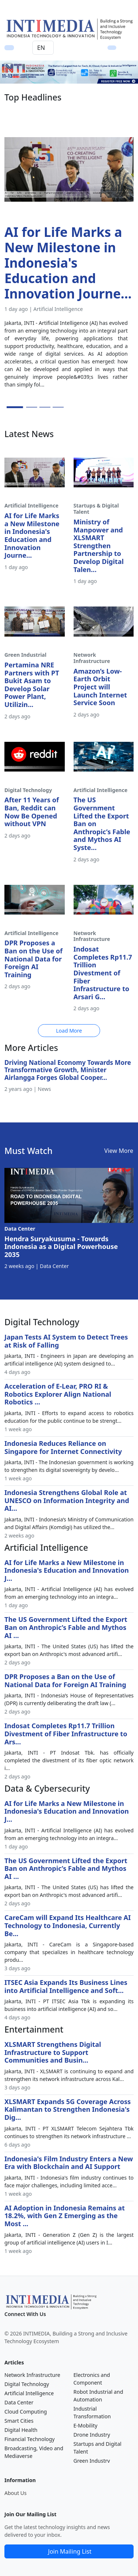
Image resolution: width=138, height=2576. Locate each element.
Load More (69, 1030)
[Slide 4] (58, 407)
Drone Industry (92, 2434)
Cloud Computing (25, 2411)
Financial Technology (29, 2439)
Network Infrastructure (32, 2374)
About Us (15, 2492)
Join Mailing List (70, 2551)
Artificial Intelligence (29, 2393)
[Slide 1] (15, 407)
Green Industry (92, 2460)
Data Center (18, 2402)
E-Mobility (86, 2425)
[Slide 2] (31, 407)
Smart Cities (18, 2420)
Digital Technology (26, 2384)
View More (118, 1151)
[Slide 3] (44, 407)
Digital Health (21, 2429)
